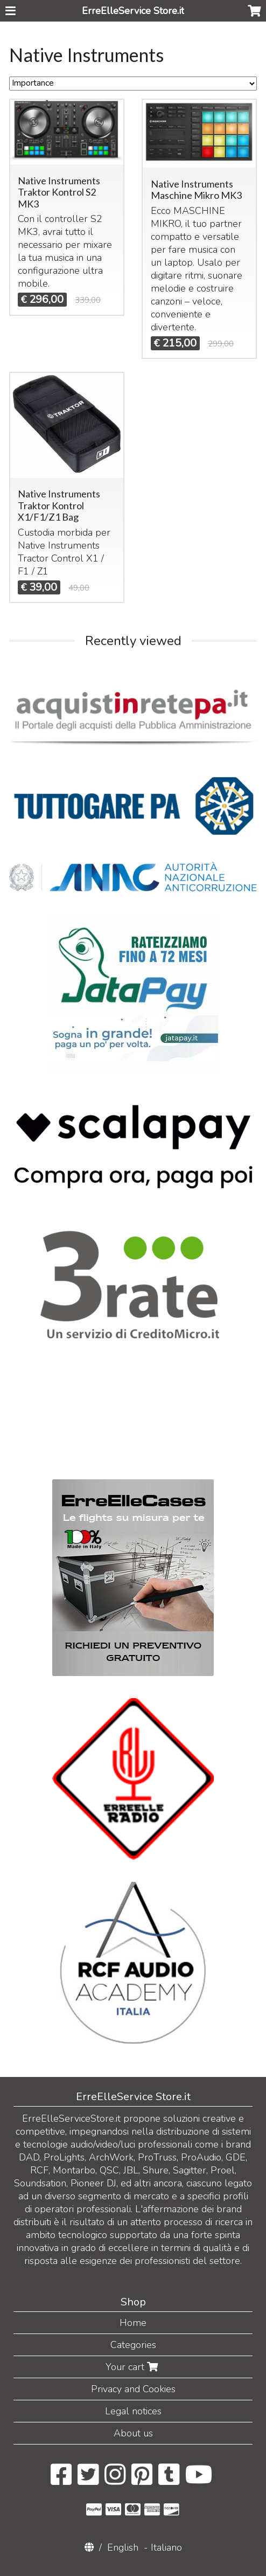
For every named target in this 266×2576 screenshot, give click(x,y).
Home (133, 2322)
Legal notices (133, 2411)
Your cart (133, 2366)
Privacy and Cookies (133, 2389)
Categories (133, 2344)
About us (133, 2433)
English (122, 2547)
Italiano (166, 2547)
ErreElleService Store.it (133, 10)
